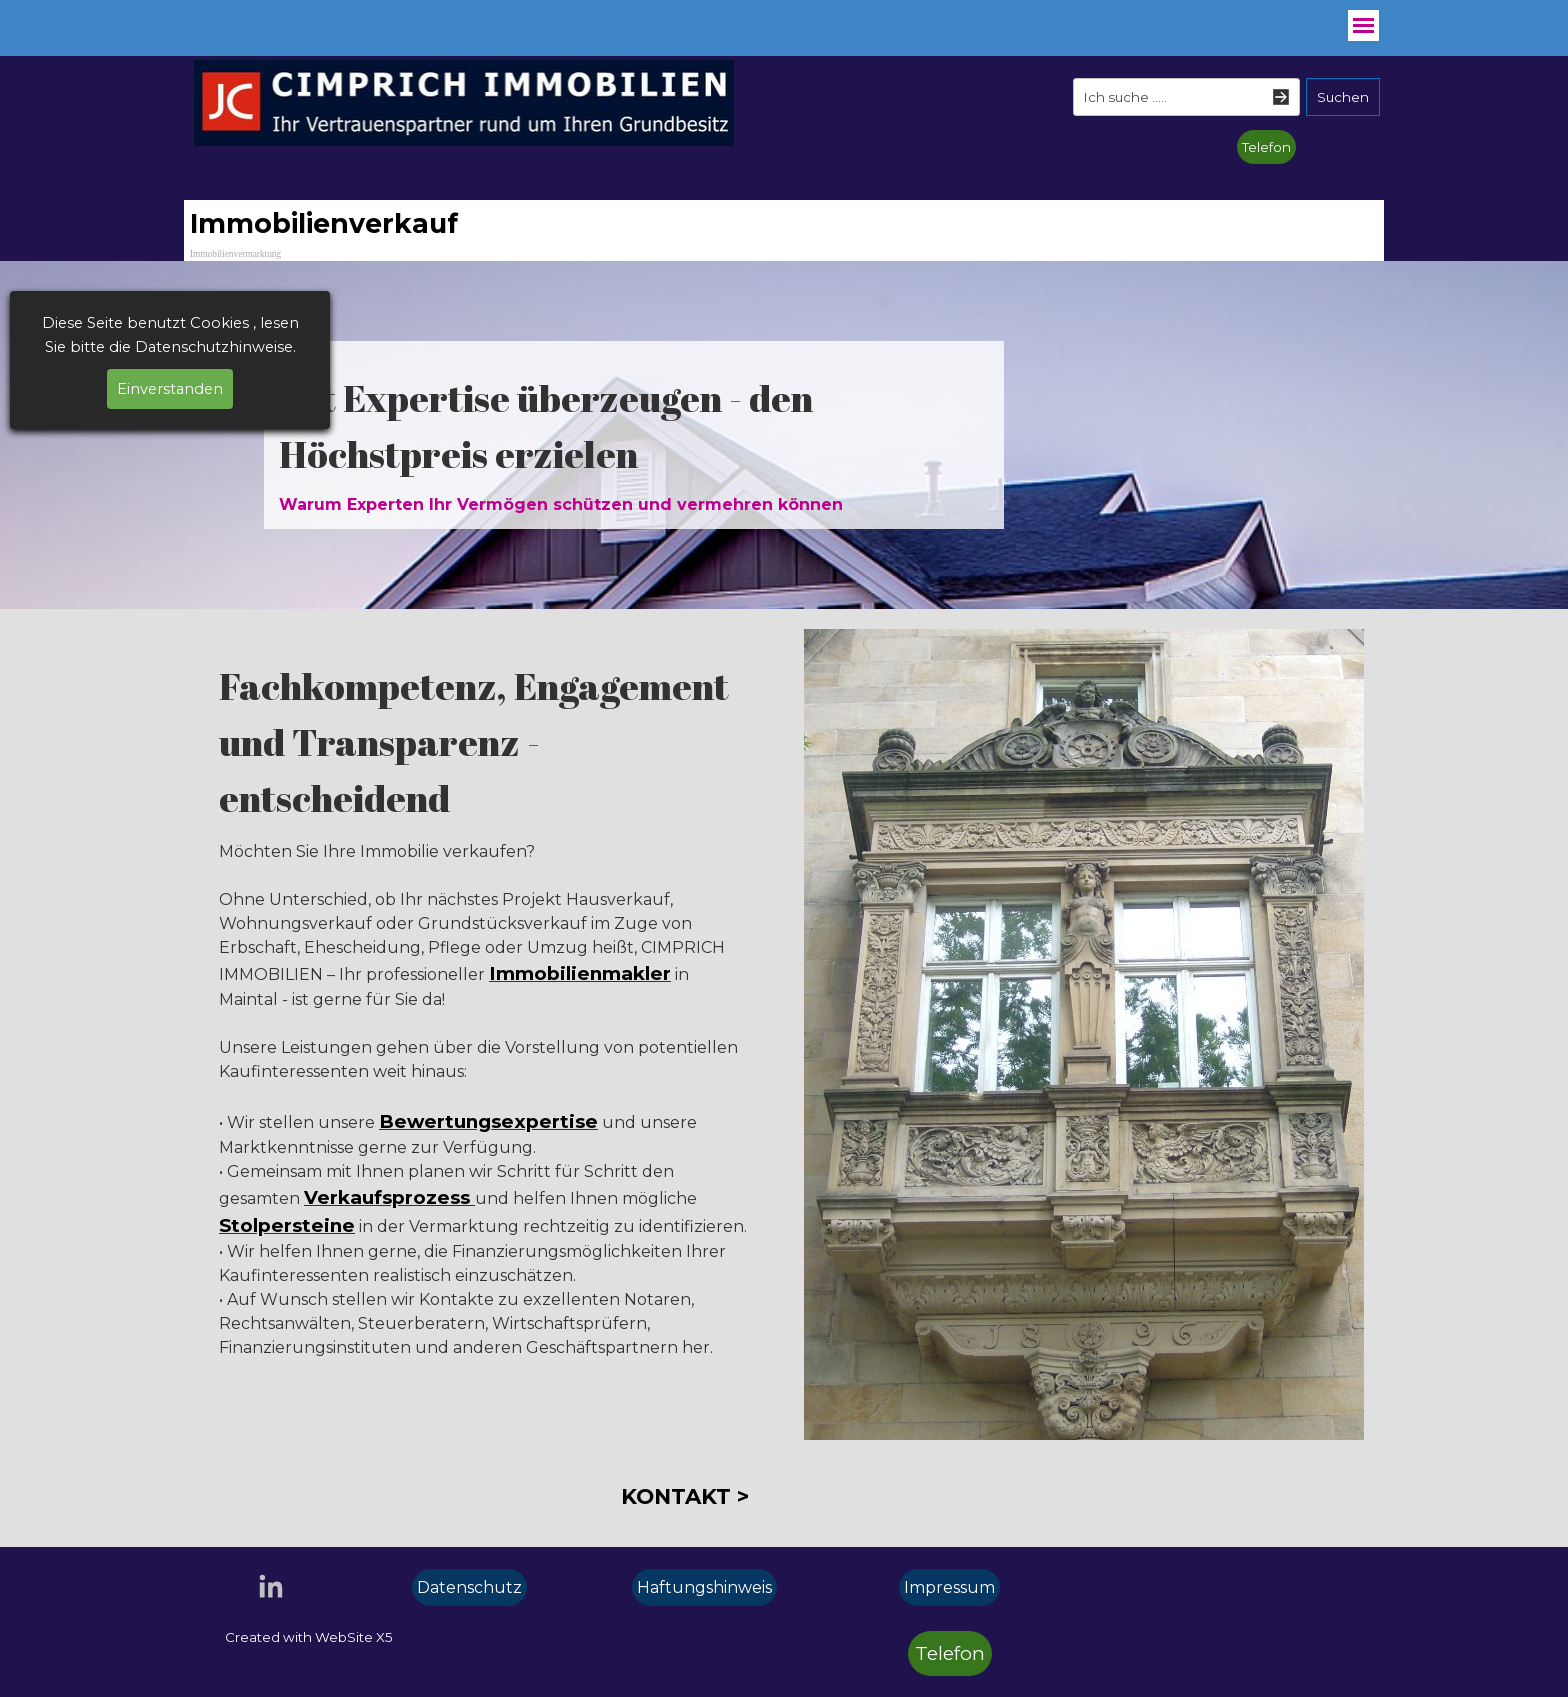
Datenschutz (469, 1587)
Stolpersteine (287, 1225)
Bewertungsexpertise (488, 1121)
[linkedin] (271, 1586)
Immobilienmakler (580, 973)
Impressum (949, 1587)
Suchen (1343, 97)
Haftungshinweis (704, 1587)
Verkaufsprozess (389, 1197)
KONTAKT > (685, 1496)
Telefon (1266, 147)
